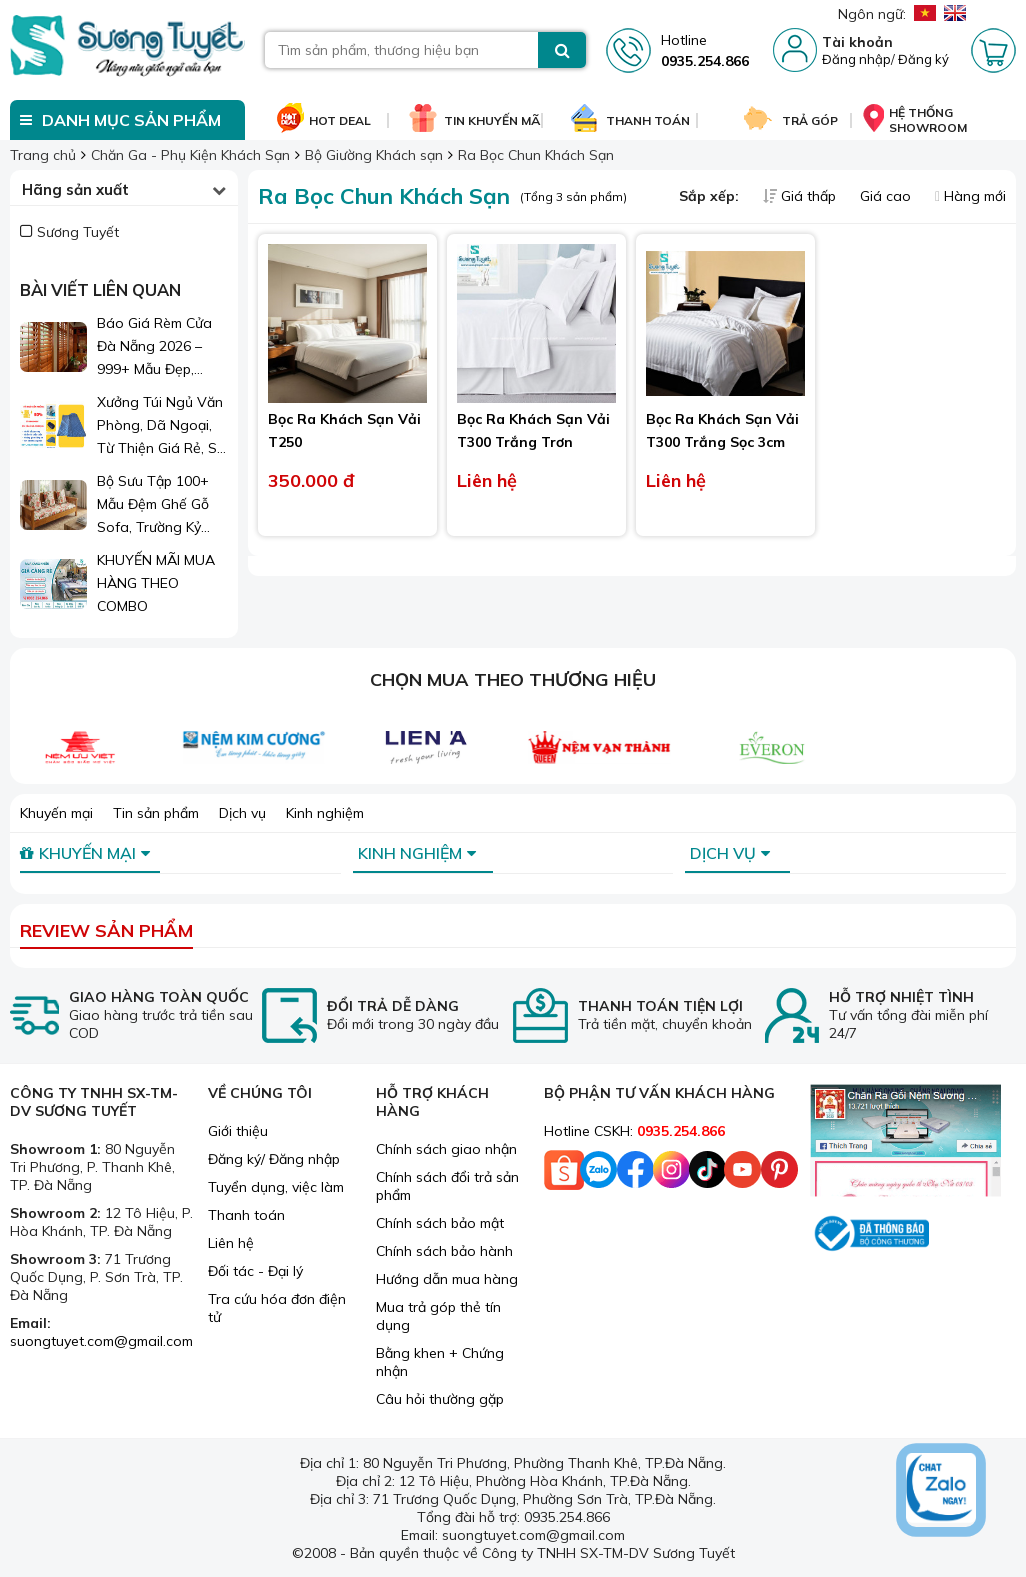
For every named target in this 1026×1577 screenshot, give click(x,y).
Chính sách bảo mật (440, 1223)
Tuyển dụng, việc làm (276, 1187)
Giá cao (887, 196)
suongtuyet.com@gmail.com (101, 1341)
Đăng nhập (856, 59)
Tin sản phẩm (156, 813)
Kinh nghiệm (325, 813)
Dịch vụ (242, 813)
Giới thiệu (238, 1131)
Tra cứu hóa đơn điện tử (277, 1308)
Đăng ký (923, 59)
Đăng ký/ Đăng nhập (274, 1159)
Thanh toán (246, 1215)
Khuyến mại (56, 813)
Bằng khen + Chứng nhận (440, 1362)
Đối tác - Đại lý (255, 1271)
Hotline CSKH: (634, 1131)
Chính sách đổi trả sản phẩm (447, 1186)
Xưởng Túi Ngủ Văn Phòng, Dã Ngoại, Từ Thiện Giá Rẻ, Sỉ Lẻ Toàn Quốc (160, 426)
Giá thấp (801, 196)
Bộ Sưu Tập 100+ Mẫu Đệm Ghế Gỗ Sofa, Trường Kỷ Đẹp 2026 (153, 505)
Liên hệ (231, 1243)
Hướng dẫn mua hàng (447, 1279)
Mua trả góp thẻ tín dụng (438, 1316)
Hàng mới (970, 196)
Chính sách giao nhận (446, 1149)
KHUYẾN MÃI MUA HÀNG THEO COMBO (156, 583)
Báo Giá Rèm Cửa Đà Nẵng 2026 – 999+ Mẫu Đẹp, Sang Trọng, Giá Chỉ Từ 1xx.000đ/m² (162, 347)
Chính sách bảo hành (444, 1251)
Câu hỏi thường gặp (440, 1399)
